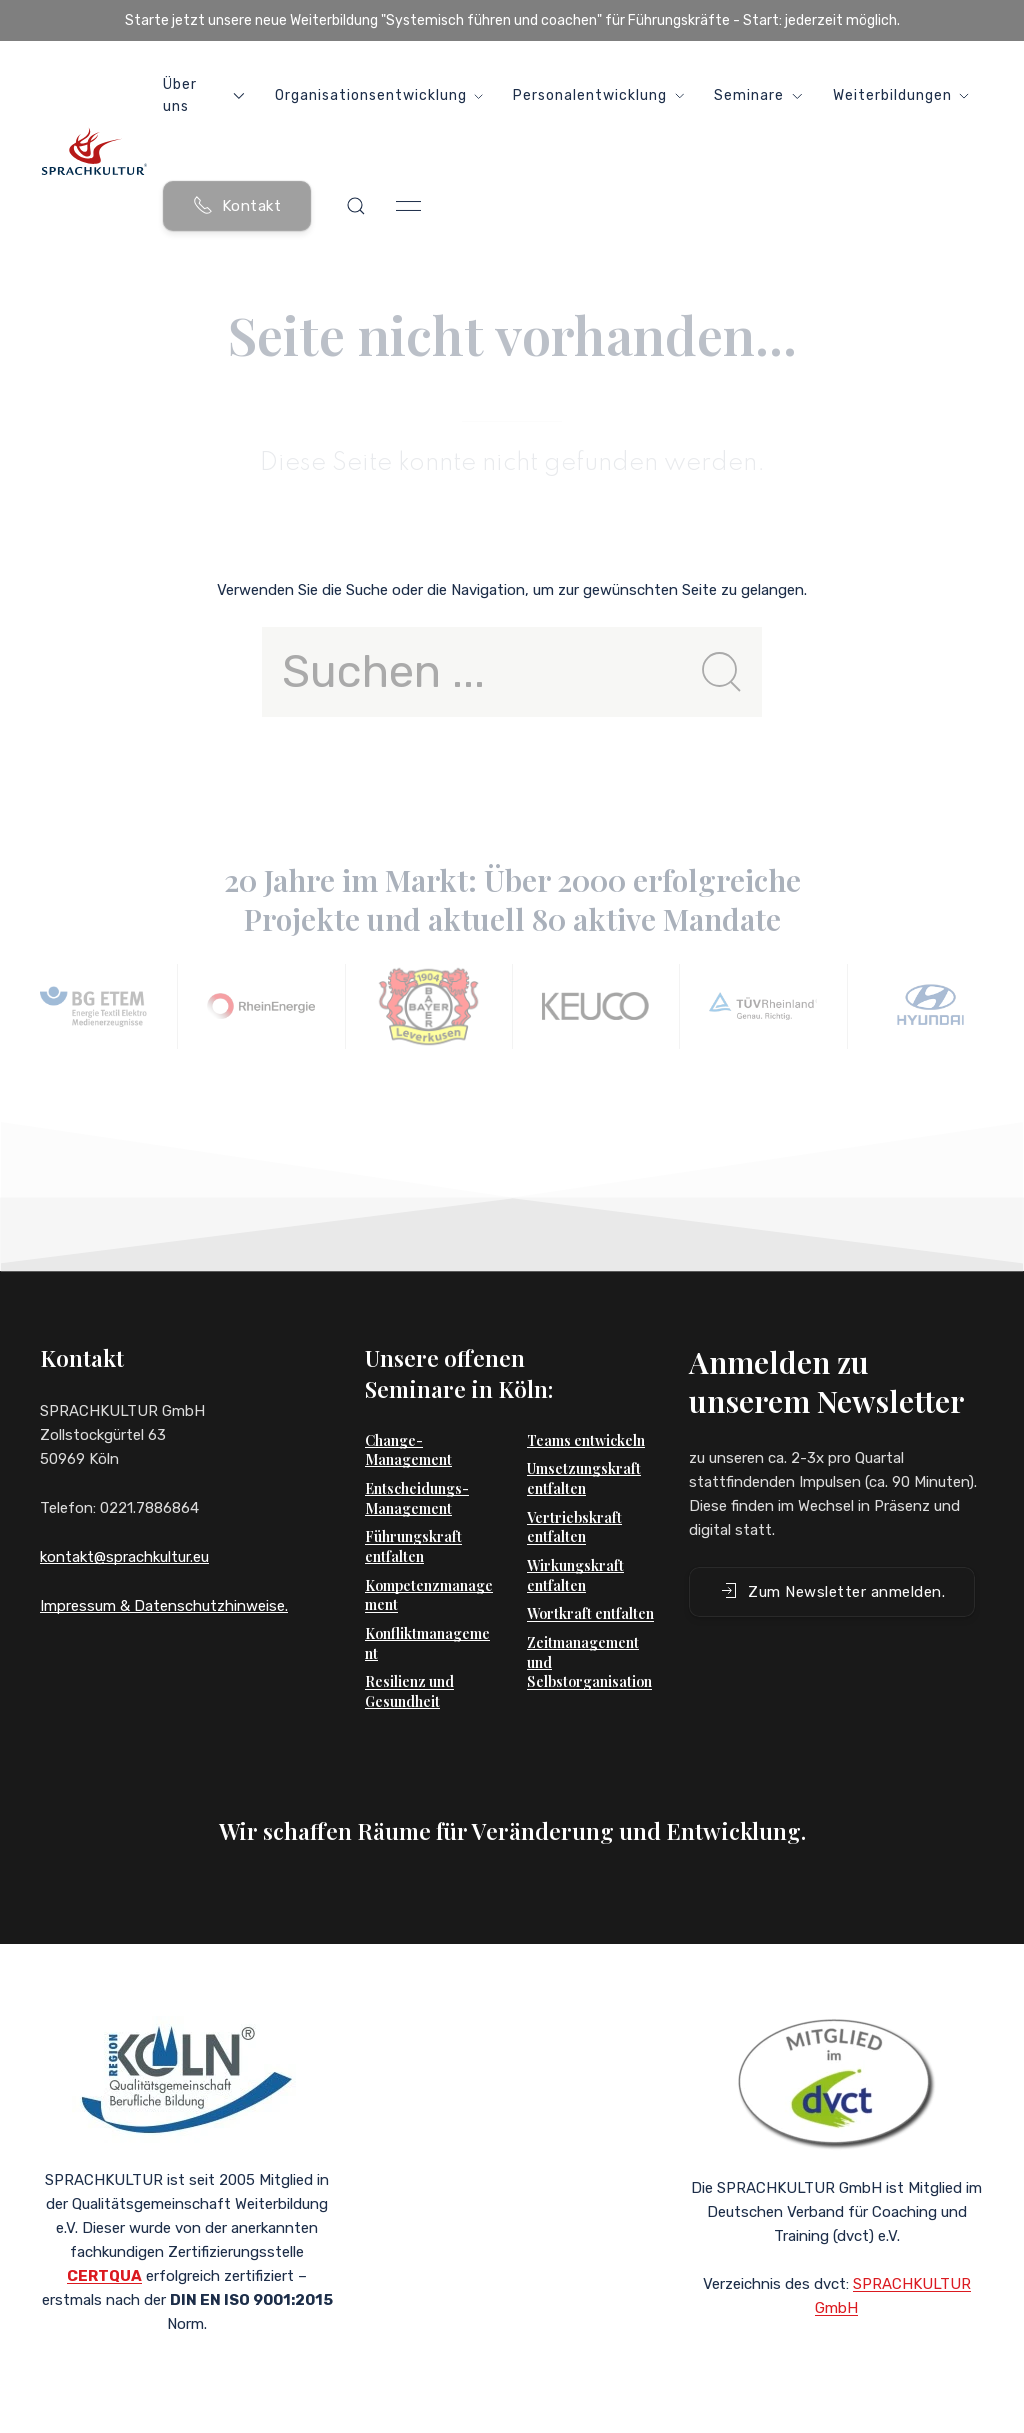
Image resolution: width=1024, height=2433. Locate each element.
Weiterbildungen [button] (901, 95)
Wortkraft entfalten (590, 1613)
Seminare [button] (758, 95)
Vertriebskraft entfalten (574, 1527)
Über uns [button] (204, 95)
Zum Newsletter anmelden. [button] (832, 1591)
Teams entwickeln (586, 1440)
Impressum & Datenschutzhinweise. (164, 1606)
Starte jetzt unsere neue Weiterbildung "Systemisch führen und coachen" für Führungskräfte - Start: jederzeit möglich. (512, 20)
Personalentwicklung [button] (598, 95)
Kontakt (237, 205)
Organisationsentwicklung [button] (379, 95)
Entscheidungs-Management (417, 1498)
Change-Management (408, 1450)
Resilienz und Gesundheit (409, 1691)
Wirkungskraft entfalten (575, 1575)
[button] (356, 206)
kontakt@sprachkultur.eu (124, 1557)
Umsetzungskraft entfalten (584, 1478)
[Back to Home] (94, 151)
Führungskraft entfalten (413, 1546)
